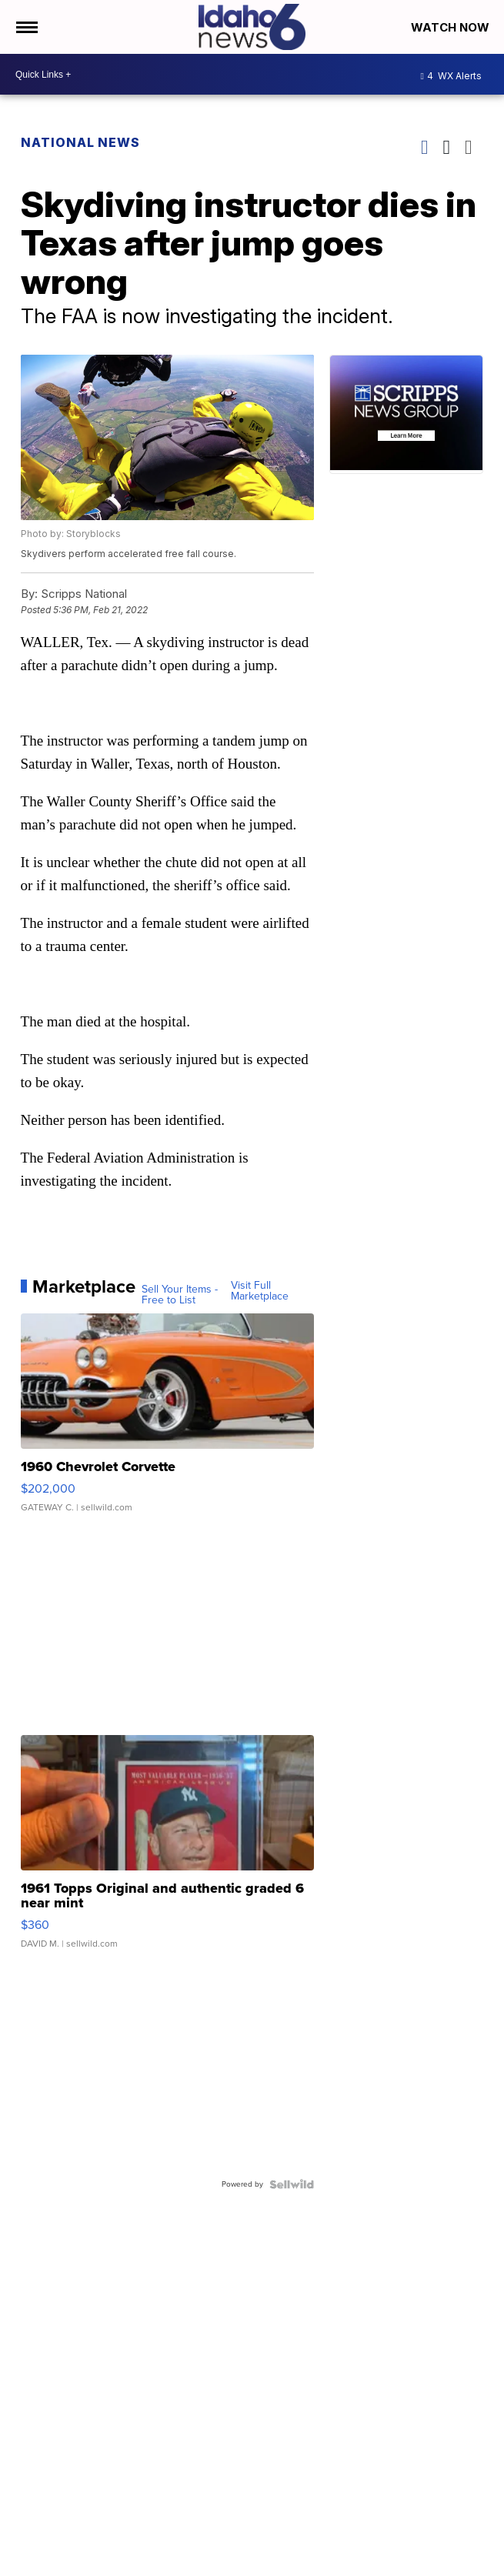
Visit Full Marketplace (260, 1291)
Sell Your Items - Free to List (180, 1295)
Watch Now (451, 27)
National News (80, 142)
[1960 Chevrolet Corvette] (168, 1420)
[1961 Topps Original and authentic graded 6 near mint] (168, 1849)
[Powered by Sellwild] (291, 2184)
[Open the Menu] (26, 27)
